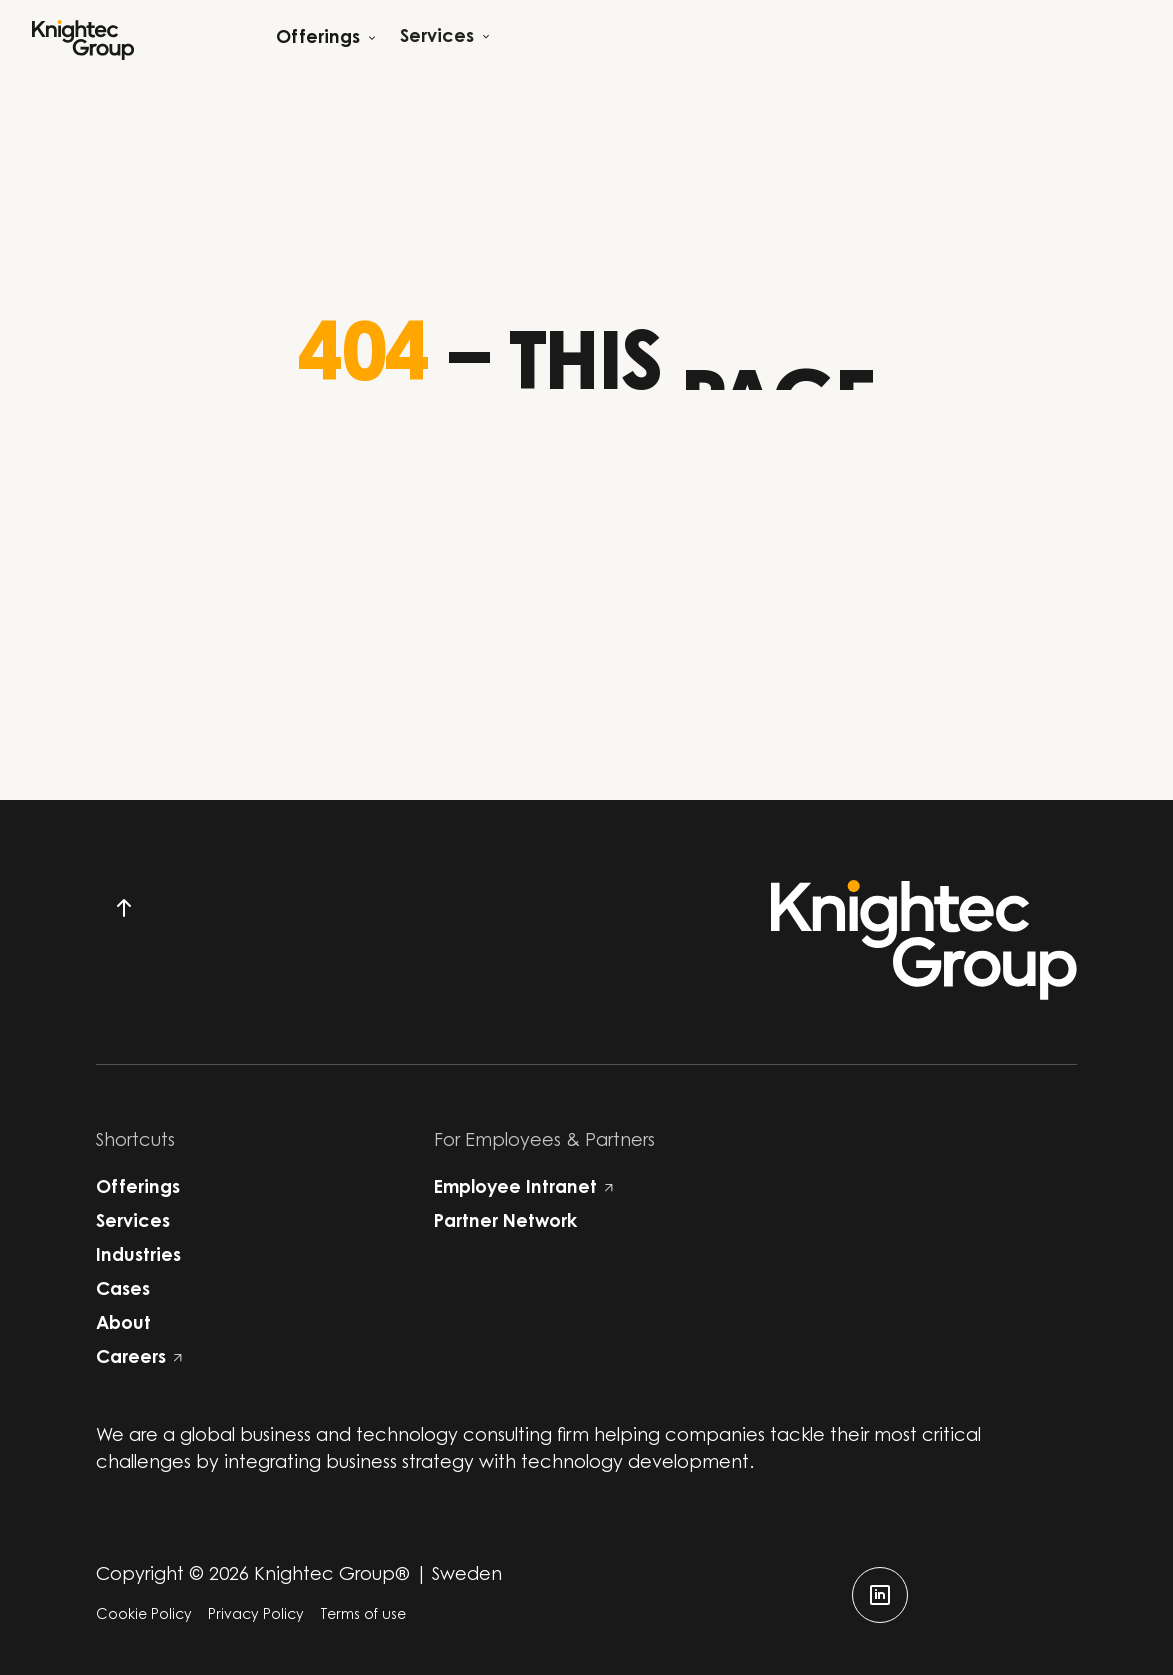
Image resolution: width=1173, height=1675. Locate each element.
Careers (139, 1359)
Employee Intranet (523, 1189)
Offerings (138, 1189)
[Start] (83, 40)
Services (133, 1223)
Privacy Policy (256, 1616)
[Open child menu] (326, 39)
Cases (123, 1291)
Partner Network (505, 1223)
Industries (138, 1257)
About (123, 1325)
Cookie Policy (144, 1616)
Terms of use (363, 1616)
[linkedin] (880, 1595)
